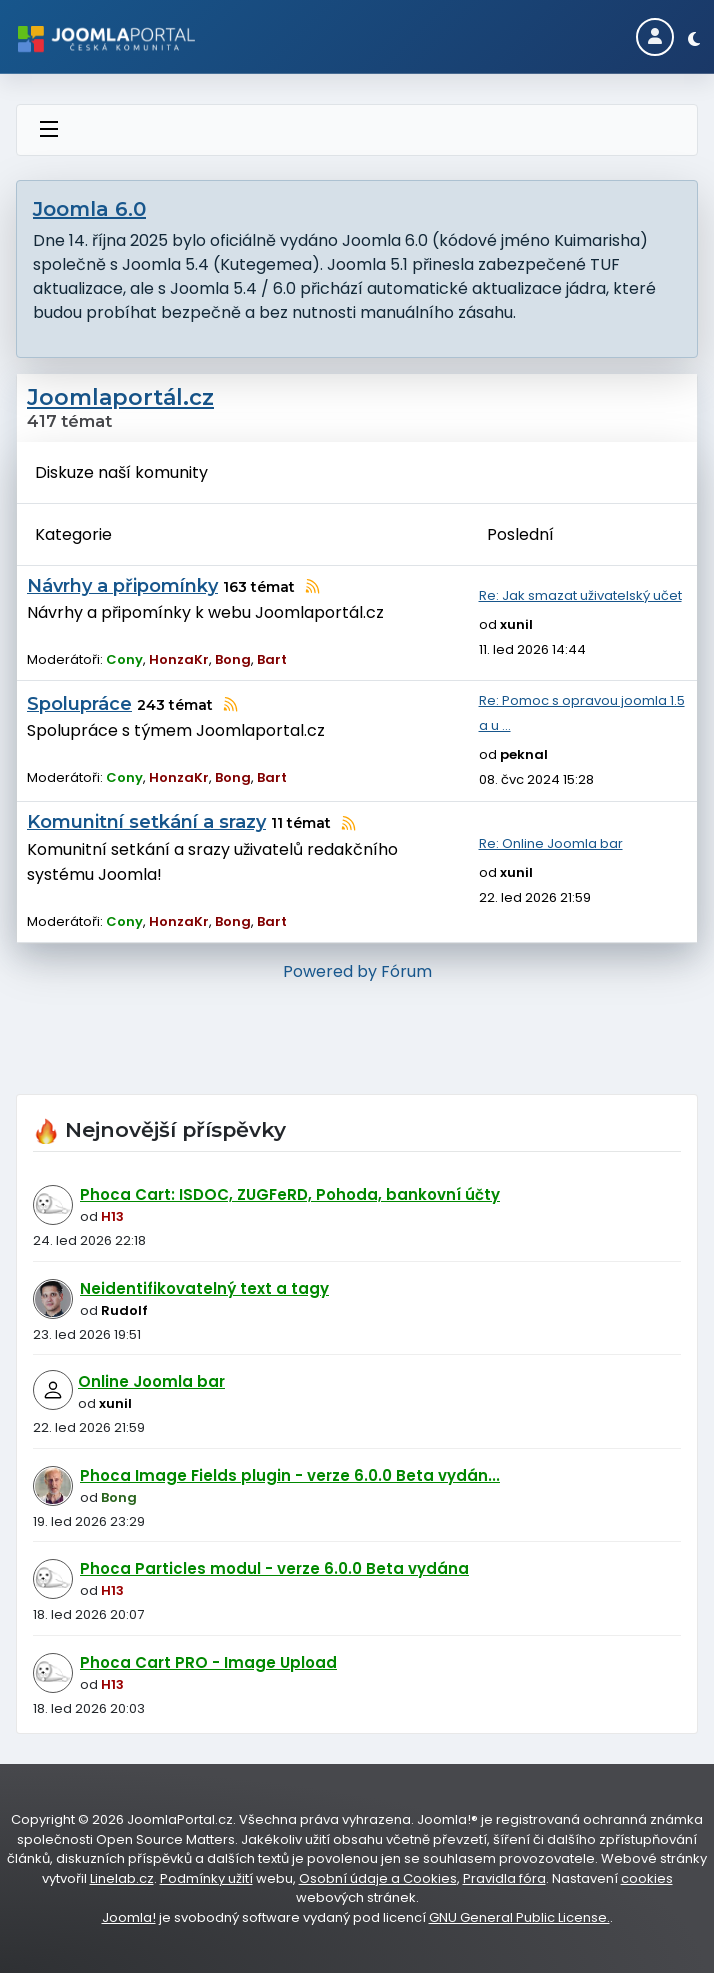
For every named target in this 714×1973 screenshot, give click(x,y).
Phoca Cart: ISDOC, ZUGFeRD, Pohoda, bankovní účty (290, 1194)
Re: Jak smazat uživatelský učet (580, 595)
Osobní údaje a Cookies (378, 1878)
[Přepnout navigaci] (50, 130)
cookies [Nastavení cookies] (647, 1878)
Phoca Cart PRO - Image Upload (208, 1662)
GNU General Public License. (519, 1917)
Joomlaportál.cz (120, 397)
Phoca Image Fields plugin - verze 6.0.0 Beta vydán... (290, 1475)
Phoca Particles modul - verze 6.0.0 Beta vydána (274, 1568)
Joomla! (129, 1917)
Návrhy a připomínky (122, 586)
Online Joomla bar (151, 1381)
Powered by (330, 971)
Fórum (406, 971)
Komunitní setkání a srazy (146, 822)
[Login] (655, 37)
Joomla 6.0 (89, 209)
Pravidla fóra (504, 1878)
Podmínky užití (206, 1878)
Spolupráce (79, 704)
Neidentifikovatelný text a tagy (204, 1288)
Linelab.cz (122, 1878)
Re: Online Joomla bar (551, 843)
